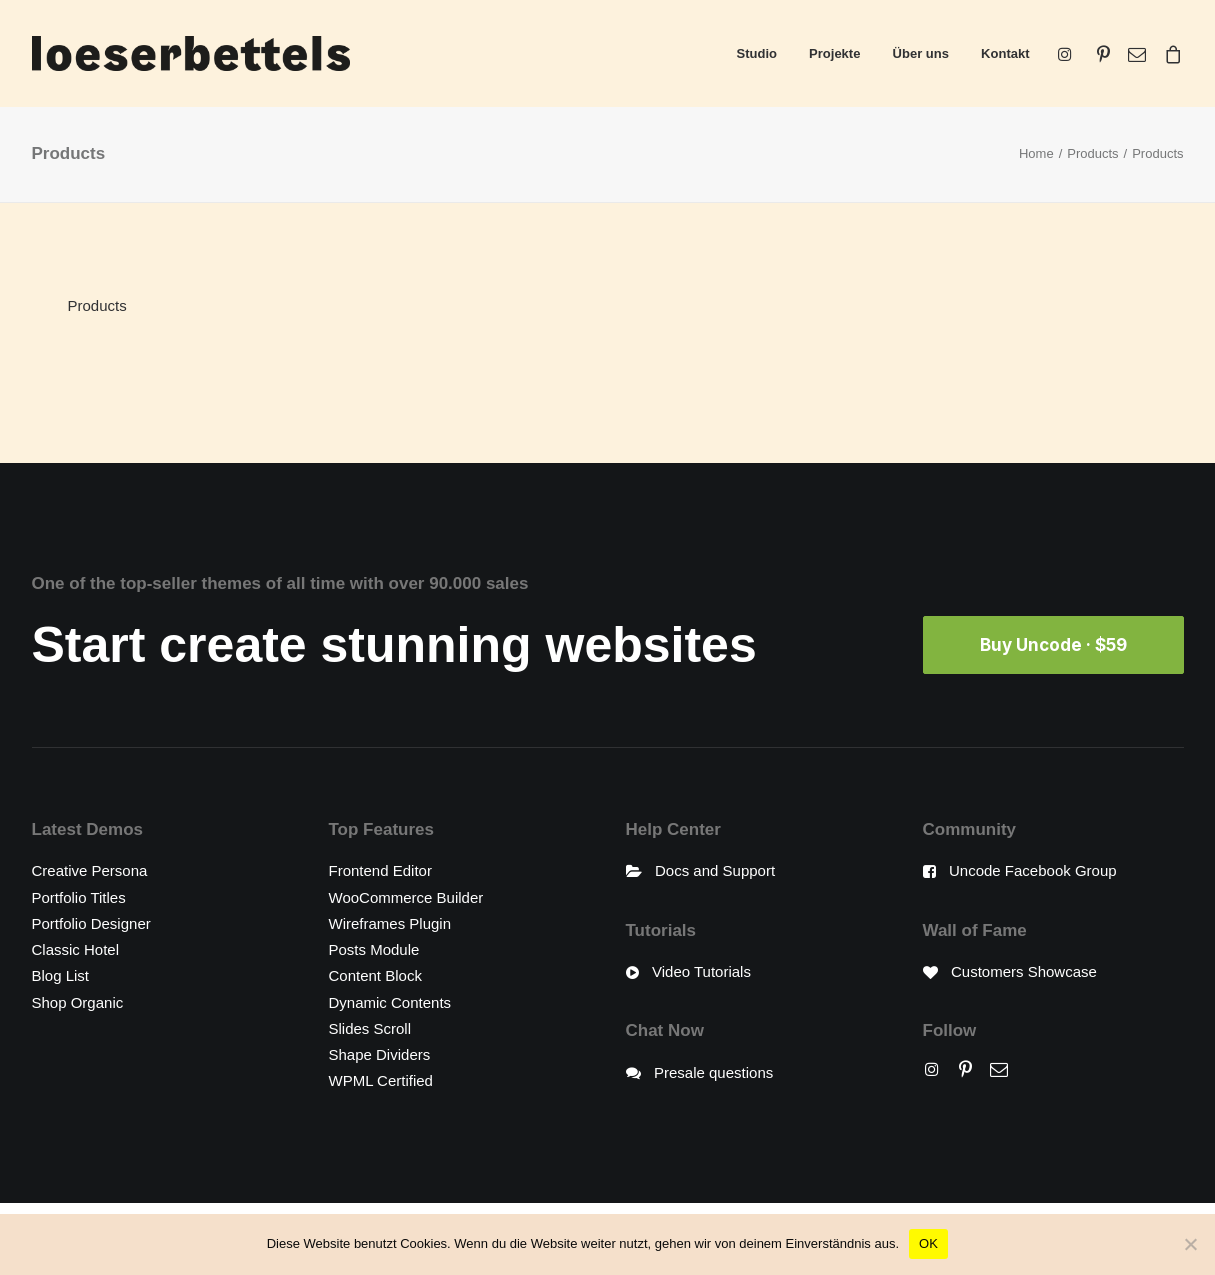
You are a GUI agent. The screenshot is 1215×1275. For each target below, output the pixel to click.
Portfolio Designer (91, 922)
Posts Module (374, 949)
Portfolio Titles (79, 896)
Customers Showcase (1024, 971)
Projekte (834, 53)
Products (1092, 153)
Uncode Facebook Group (1033, 870)
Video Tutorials (701, 971)
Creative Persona (90, 870)
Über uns (921, 53)
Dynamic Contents (390, 1001)
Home (1036, 153)
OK (928, 1243)
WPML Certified (381, 1080)
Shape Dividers (380, 1054)
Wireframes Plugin (390, 922)
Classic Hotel (76, 949)
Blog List (61, 975)
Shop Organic (78, 1001)
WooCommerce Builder (406, 896)
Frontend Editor (380, 870)
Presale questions (713, 1071)
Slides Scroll (370, 1027)
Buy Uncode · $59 (1053, 645)
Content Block (375, 975)
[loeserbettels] (191, 53)
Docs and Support (715, 870)
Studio (757, 53)
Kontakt (1005, 53)
